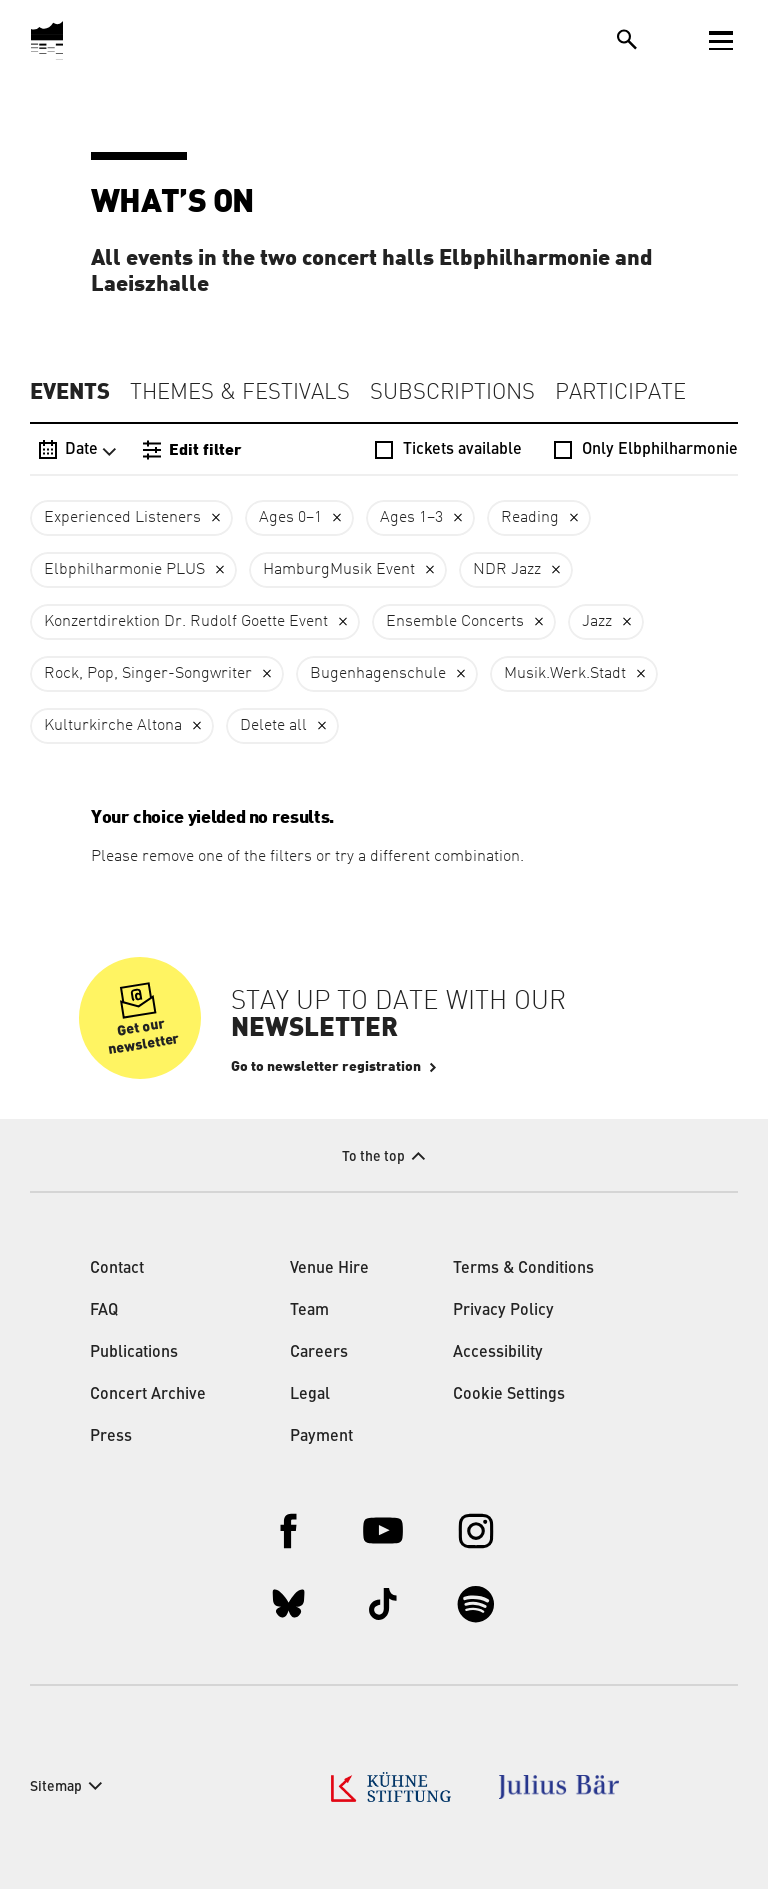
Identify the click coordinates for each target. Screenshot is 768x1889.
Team (309, 1311)
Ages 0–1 (290, 518)
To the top (373, 1157)
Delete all (273, 726)
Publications (134, 1353)
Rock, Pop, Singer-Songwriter (148, 674)
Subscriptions (452, 393)
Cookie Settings (509, 1395)
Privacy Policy (503, 1311)
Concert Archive (148, 1395)
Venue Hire (329, 1269)
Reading (530, 518)
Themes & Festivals (240, 393)
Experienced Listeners (122, 518)
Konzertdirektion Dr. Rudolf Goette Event (186, 622)
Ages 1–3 (411, 518)
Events (70, 392)
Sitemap (56, 1787)
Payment (321, 1437)
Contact (117, 1269)
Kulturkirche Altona (113, 726)
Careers (319, 1353)
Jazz (597, 622)
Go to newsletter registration (326, 1067)
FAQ (104, 1311)
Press (111, 1437)
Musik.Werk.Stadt (565, 674)
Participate (620, 393)
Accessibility (498, 1353)
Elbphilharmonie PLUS (124, 570)
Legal (310, 1395)
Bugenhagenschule (378, 674)
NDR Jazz (507, 570)
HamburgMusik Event (339, 570)
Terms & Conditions (523, 1269)
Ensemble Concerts (455, 622)
